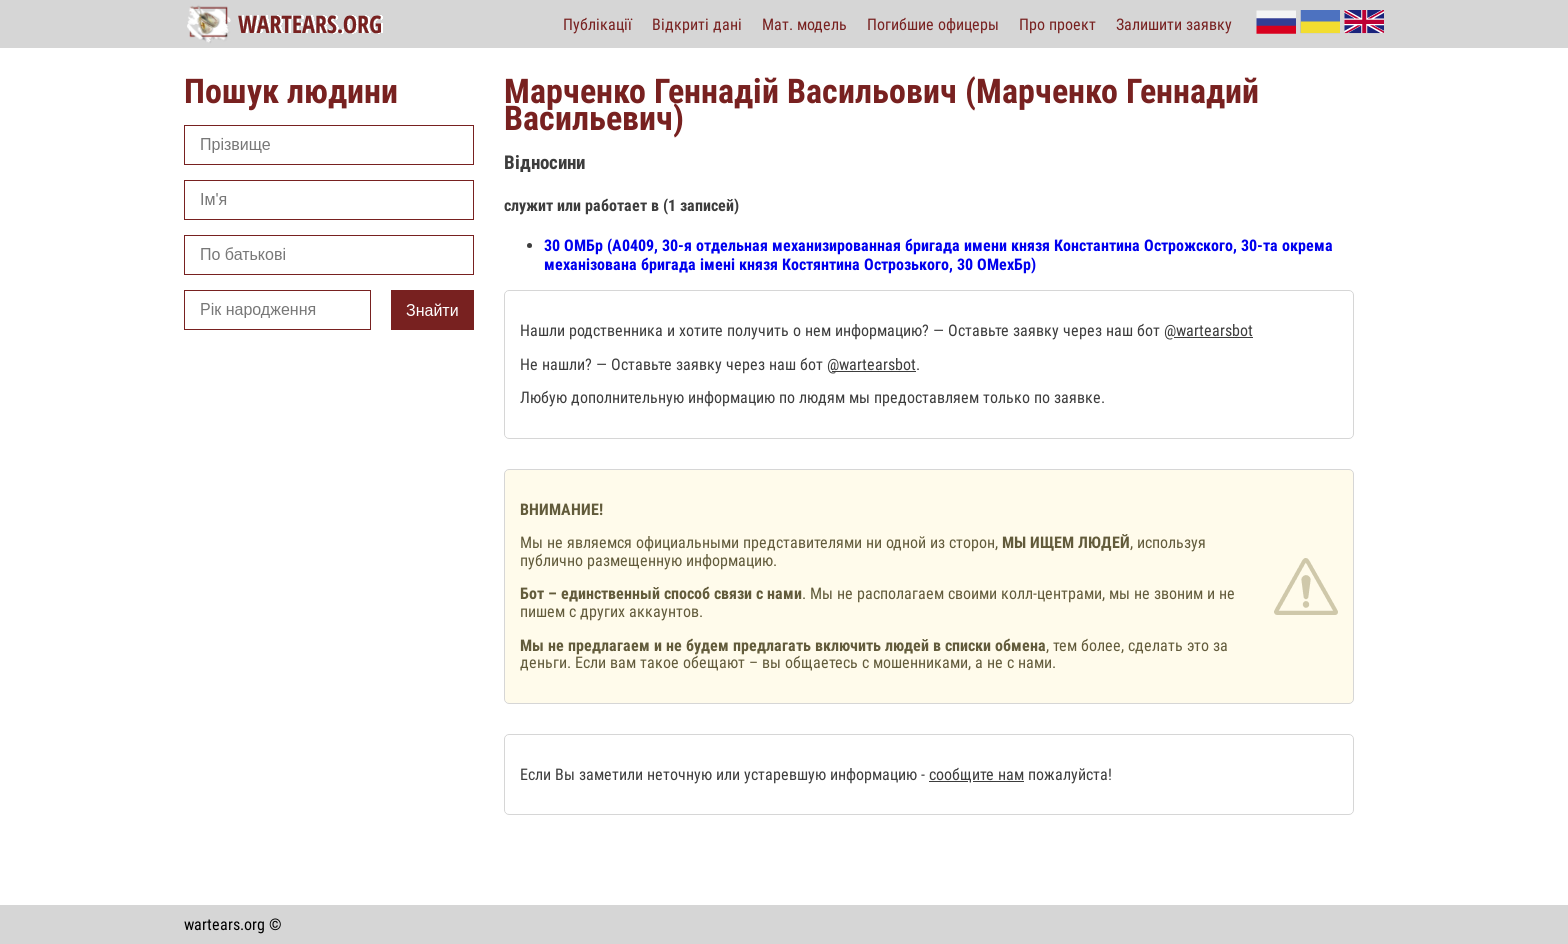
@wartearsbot (1208, 330)
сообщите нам (976, 774)
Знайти (432, 310)
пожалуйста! (1068, 774)
